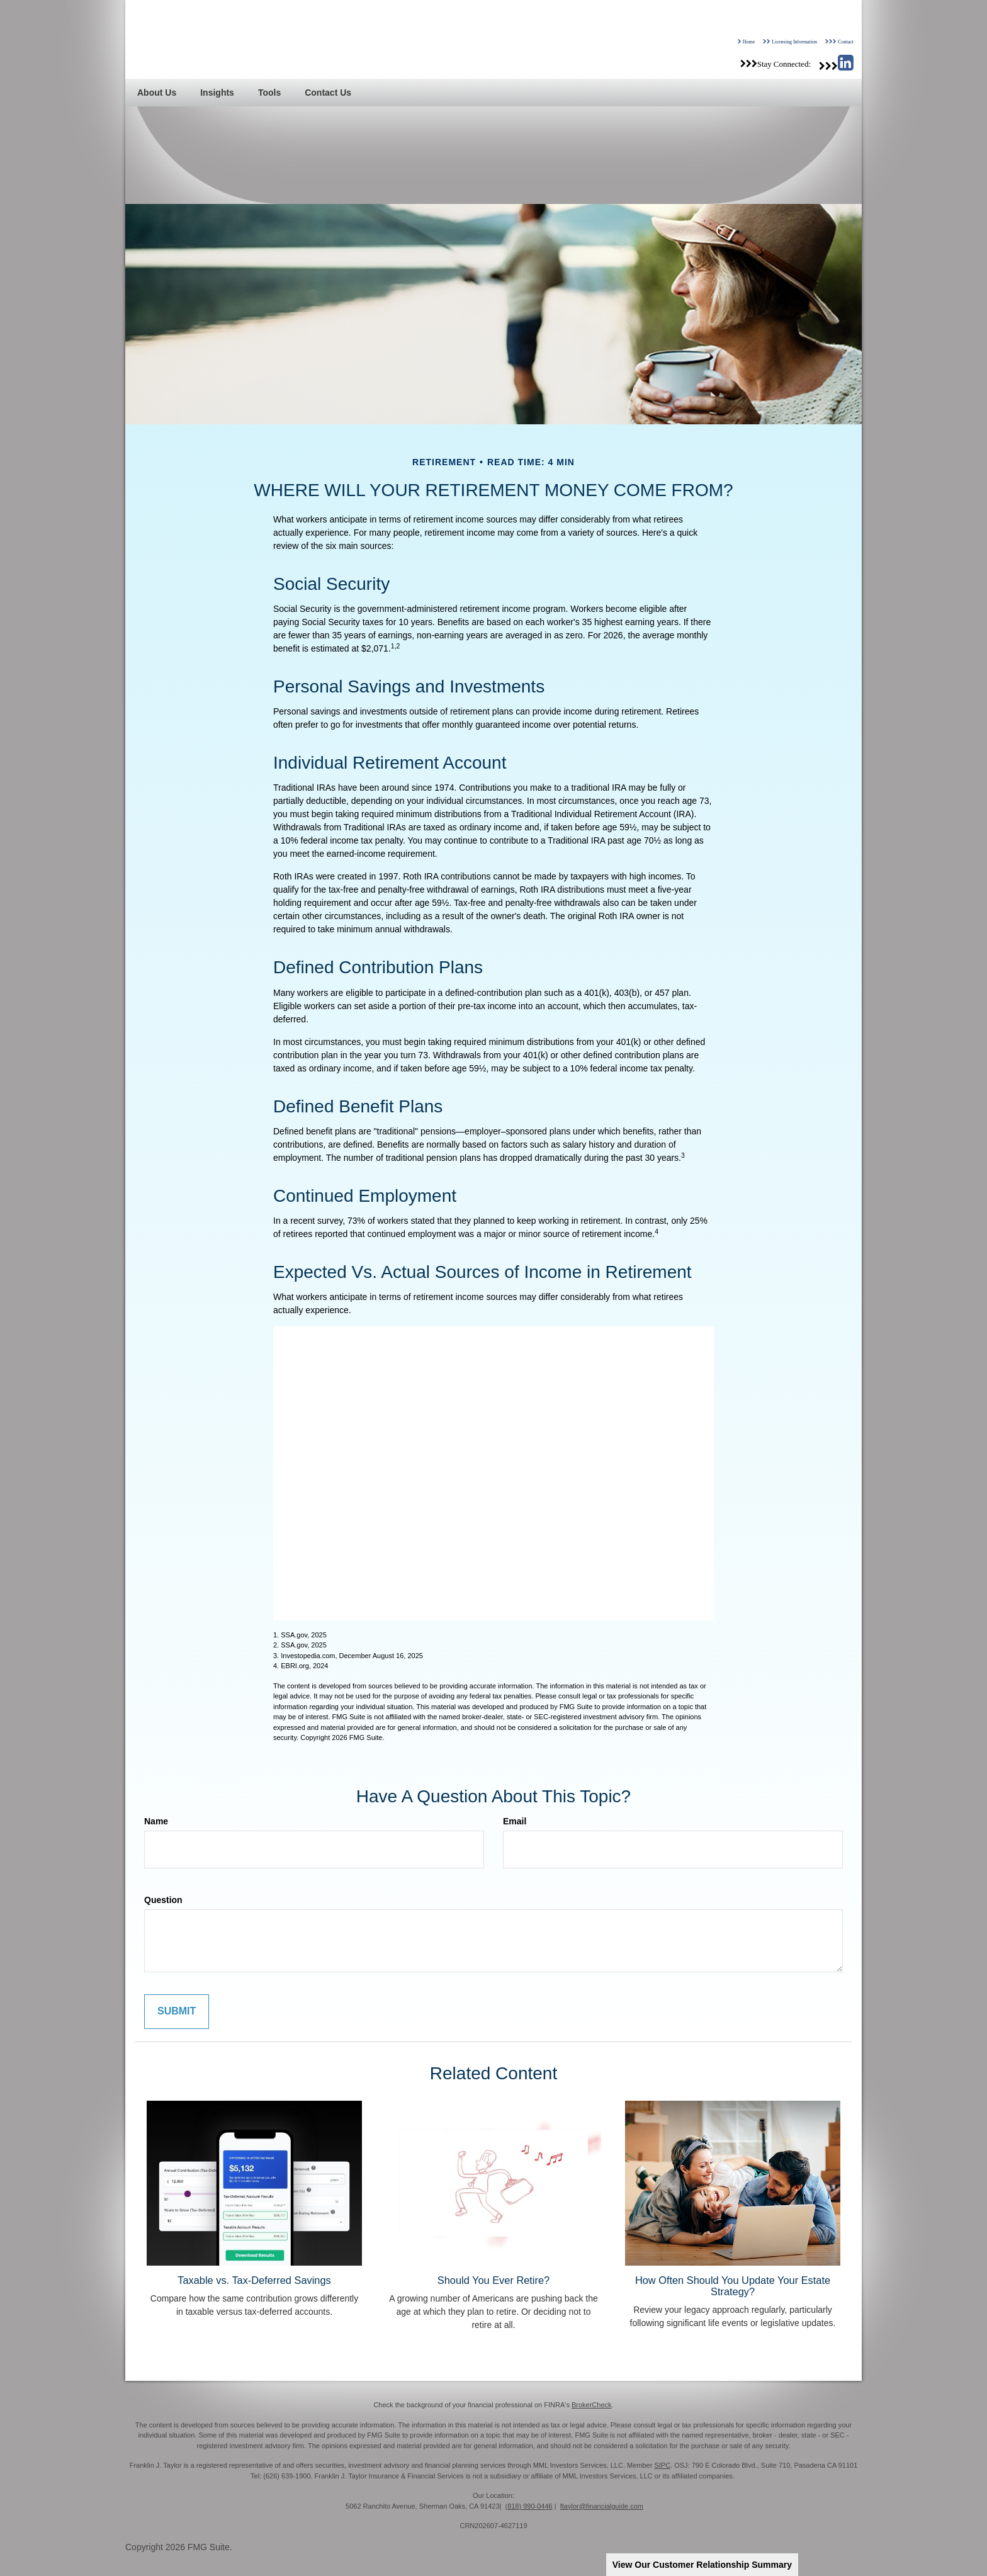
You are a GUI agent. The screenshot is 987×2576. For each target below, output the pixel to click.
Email (514, 1821)
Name (156, 1821)
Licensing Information (794, 41)
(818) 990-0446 (528, 2506)
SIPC (662, 2465)
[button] (156, 92)
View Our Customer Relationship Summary (702, 2565)
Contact (846, 41)
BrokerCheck (592, 2405)
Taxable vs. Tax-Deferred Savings (254, 2280)
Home (749, 41)
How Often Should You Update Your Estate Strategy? (732, 2285)
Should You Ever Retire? (493, 2280)
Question (163, 1900)
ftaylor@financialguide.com (601, 2506)
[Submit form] (176, 2011)
